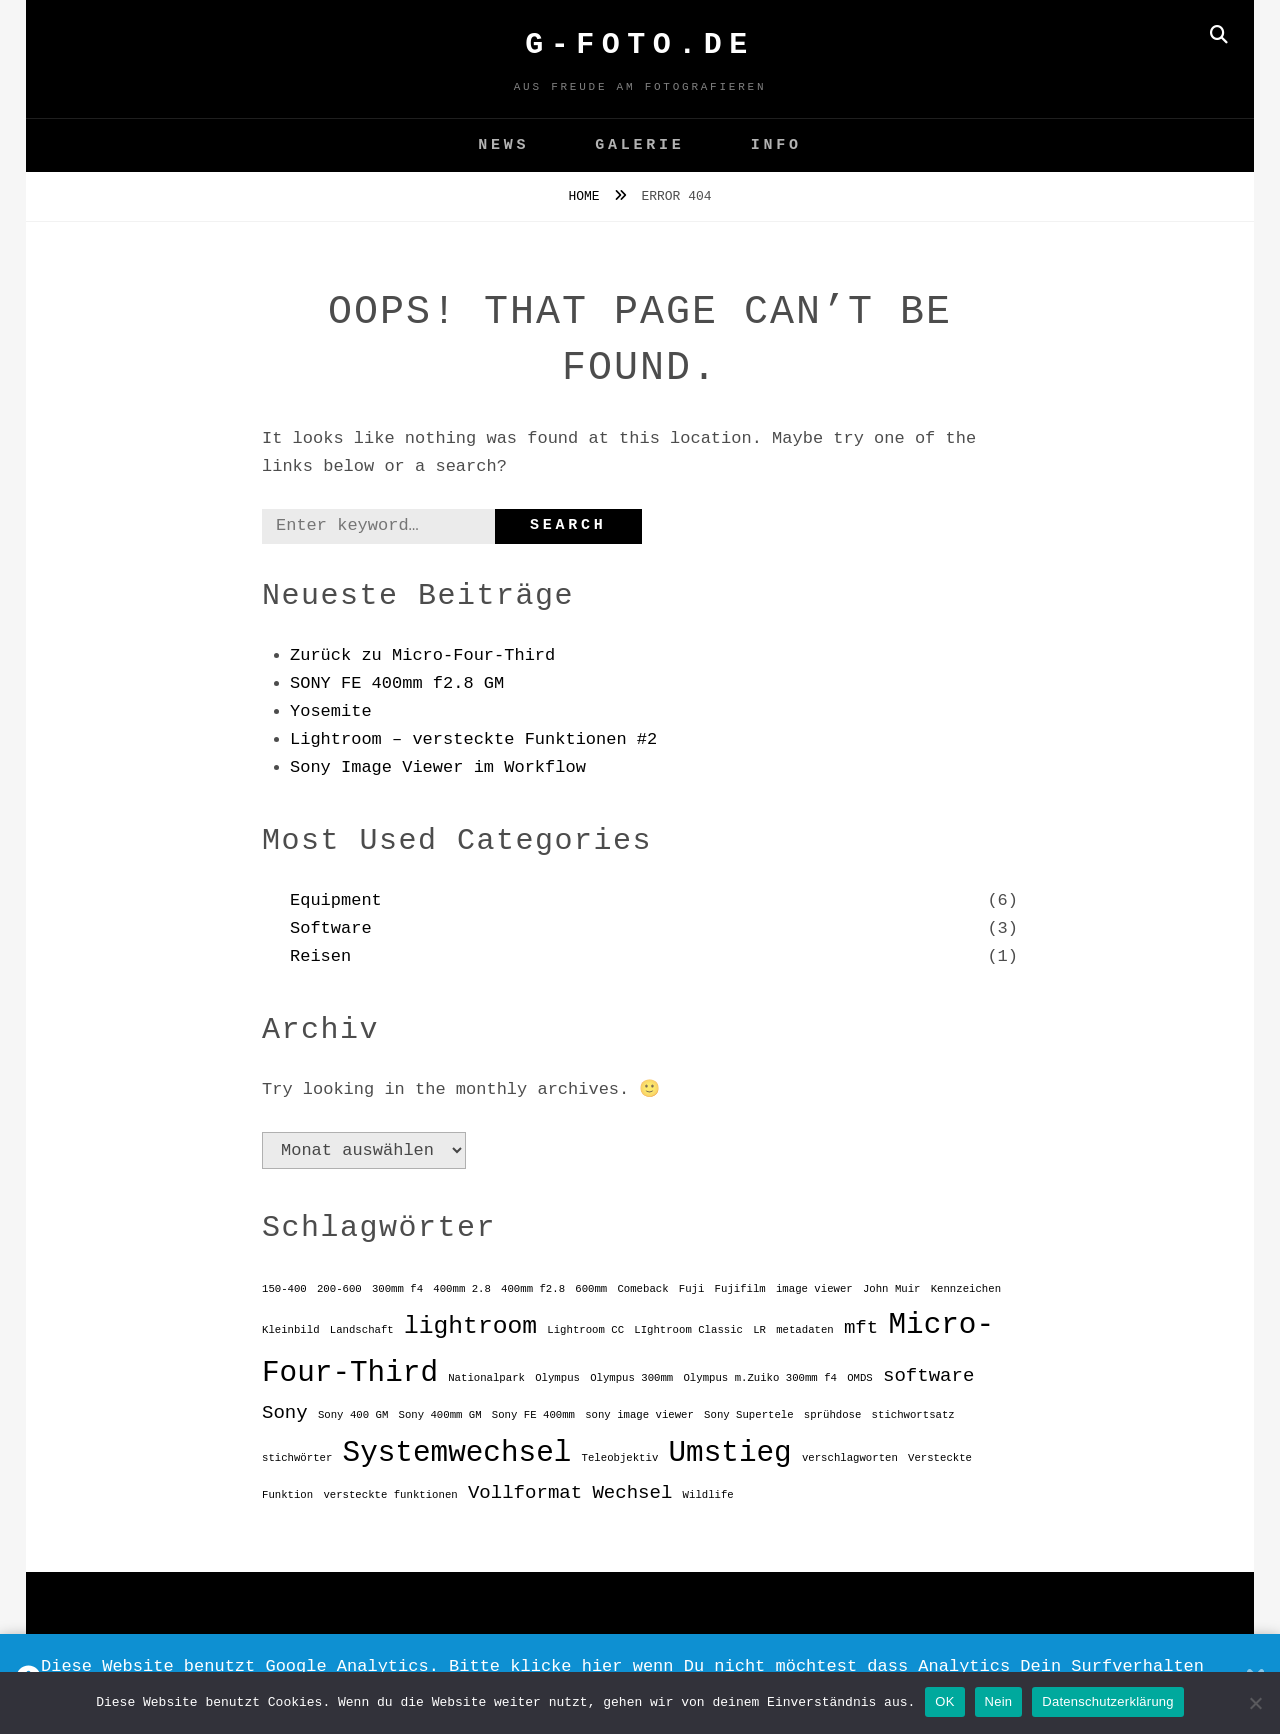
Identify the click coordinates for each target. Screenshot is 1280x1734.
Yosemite (331, 711)
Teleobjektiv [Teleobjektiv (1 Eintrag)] (620, 1458)
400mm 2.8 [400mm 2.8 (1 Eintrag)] (462, 1289)
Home (587, 196)
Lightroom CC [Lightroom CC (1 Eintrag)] (585, 1330)
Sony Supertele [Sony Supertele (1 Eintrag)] (749, 1415)
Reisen (320, 956)
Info (776, 145)
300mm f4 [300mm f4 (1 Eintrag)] (397, 1289)
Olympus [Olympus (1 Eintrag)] (557, 1378)
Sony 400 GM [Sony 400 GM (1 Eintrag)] (353, 1415)
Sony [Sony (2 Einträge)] (285, 1413)
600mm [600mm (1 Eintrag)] (591, 1289)
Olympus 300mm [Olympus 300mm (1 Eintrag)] (631, 1378)
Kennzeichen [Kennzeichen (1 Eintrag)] (966, 1289)
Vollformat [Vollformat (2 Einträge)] (525, 1493)
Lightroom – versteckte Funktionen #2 (473, 739)
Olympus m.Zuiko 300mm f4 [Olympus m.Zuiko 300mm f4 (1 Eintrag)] (759, 1378)
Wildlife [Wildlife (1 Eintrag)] (708, 1495)
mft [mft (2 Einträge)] (861, 1328)
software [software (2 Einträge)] (928, 1376)
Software (331, 928)
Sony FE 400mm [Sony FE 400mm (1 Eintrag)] (533, 1415)
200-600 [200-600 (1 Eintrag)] (339, 1289)
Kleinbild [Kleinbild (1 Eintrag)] (291, 1330)
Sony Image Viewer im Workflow (438, 767)
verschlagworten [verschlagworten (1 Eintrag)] (850, 1458)
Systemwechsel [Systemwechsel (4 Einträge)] (457, 1453)
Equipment (336, 900)
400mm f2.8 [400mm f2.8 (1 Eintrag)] (533, 1289)
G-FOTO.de (640, 45)
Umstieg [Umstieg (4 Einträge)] (730, 1453)
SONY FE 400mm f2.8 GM (397, 683)
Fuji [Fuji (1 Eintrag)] (692, 1289)
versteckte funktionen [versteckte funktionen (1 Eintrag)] (390, 1495)
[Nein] (1255, 1703)
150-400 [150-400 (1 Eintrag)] (284, 1289)
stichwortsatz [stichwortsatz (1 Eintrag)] (913, 1415)
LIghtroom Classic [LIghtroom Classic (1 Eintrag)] (688, 1330)
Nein (999, 1701)
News (503, 145)
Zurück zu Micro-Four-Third (422, 655)
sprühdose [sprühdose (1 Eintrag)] (833, 1415)
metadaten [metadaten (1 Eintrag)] (805, 1330)
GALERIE (639, 145)
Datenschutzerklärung (1107, 1701)
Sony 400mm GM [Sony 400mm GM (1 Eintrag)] (439, 1415)
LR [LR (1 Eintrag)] (759, 1330)
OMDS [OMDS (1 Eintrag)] (860, 1378)
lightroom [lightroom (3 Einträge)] (470, 1326)
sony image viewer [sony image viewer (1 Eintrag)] (639, 1415)
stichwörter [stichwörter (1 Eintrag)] (297, 1458)
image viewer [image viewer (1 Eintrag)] (814, 1289)
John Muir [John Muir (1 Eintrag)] (892, 1289)
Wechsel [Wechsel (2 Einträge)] (632, 1493)
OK (944, 1701)
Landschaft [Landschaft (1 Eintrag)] (362, 1330)
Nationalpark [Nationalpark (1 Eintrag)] (486, 1378)
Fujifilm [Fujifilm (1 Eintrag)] (740, 1289)
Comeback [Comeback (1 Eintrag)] (642, 1289)
